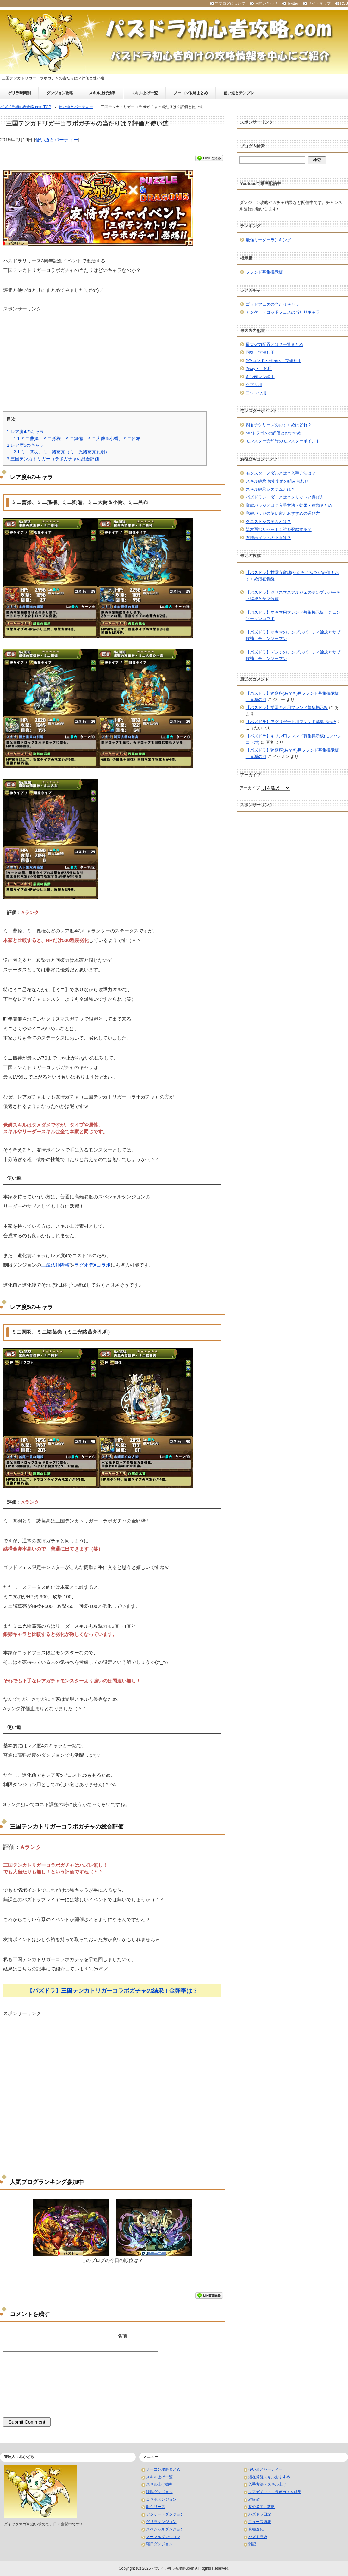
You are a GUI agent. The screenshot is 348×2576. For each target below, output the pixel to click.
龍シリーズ (155, 2507)
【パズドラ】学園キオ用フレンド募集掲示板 (287, 707)
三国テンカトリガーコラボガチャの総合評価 (53, 458)
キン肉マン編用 (260, 376)
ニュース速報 (259, 2521)
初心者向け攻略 (261, 2507)
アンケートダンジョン (165, 2514)
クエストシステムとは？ (268, 521)
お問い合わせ (266, 3)
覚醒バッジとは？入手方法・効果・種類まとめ (289, 505)
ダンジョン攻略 (60, 93)
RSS (344, 3)
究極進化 (256, 2529)
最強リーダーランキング (268, 239)
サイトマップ (319, 3)
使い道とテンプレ (239, 93)
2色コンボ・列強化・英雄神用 (273, 360)
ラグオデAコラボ (92, 1265)
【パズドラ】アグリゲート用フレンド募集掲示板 (291, 721)
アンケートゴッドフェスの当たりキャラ (283, 312)
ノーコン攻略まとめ (191, 93)
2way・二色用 (259, 368)
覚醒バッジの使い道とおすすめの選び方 (283, 513)
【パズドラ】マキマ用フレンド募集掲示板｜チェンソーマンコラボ (293, 615)
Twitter (292, 3)
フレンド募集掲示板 (264, 272)
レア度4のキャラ (25, 431)
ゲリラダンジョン (161, 2521)
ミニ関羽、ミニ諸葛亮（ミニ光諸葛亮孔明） (61, 451)
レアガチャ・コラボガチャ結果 (274, 2492)
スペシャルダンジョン (165, 2529)
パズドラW (257, 2537)
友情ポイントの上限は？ (268, 537)
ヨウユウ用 (256, 392)
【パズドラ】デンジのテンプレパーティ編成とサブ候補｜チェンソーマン (293, 655)
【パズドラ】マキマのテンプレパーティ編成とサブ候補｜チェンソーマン (293, 635)
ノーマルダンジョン (163, 2537)
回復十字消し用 (260, 352)
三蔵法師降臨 (55, 1265)
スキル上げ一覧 (144, 93)
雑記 (252, 2544)
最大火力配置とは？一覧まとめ (274, 344)
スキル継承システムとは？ (270, 489)
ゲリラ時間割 (19, 93)
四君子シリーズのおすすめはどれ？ (279, 424)
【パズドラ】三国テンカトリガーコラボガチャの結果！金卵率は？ (112, 1991)
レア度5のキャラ (25, 445)
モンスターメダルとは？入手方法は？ (281, 473)
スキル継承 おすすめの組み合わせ (277, 481)
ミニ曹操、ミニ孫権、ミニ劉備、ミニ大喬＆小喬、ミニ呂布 (76, 438)
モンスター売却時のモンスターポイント (283, 441)
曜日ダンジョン (159, 2544)
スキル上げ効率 (102, 93)
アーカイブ (249, 787)
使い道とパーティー (56, 139)
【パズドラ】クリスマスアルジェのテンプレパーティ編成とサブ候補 (293, 595)
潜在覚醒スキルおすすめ (269, 2477)
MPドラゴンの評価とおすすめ (273, 433)
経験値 (254, 2499)
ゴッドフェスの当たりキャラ (272, 304)
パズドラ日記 (259, 2514)
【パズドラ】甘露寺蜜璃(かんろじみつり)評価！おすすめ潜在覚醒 (292, 575)
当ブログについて (230, 3)
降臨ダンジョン (159, 2492)
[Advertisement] (112, 356)
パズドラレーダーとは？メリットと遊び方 (285, 497)
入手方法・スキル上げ (267, 2484)
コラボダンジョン (161, 2499)
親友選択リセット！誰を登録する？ (279, 529)
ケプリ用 (254, 384)
